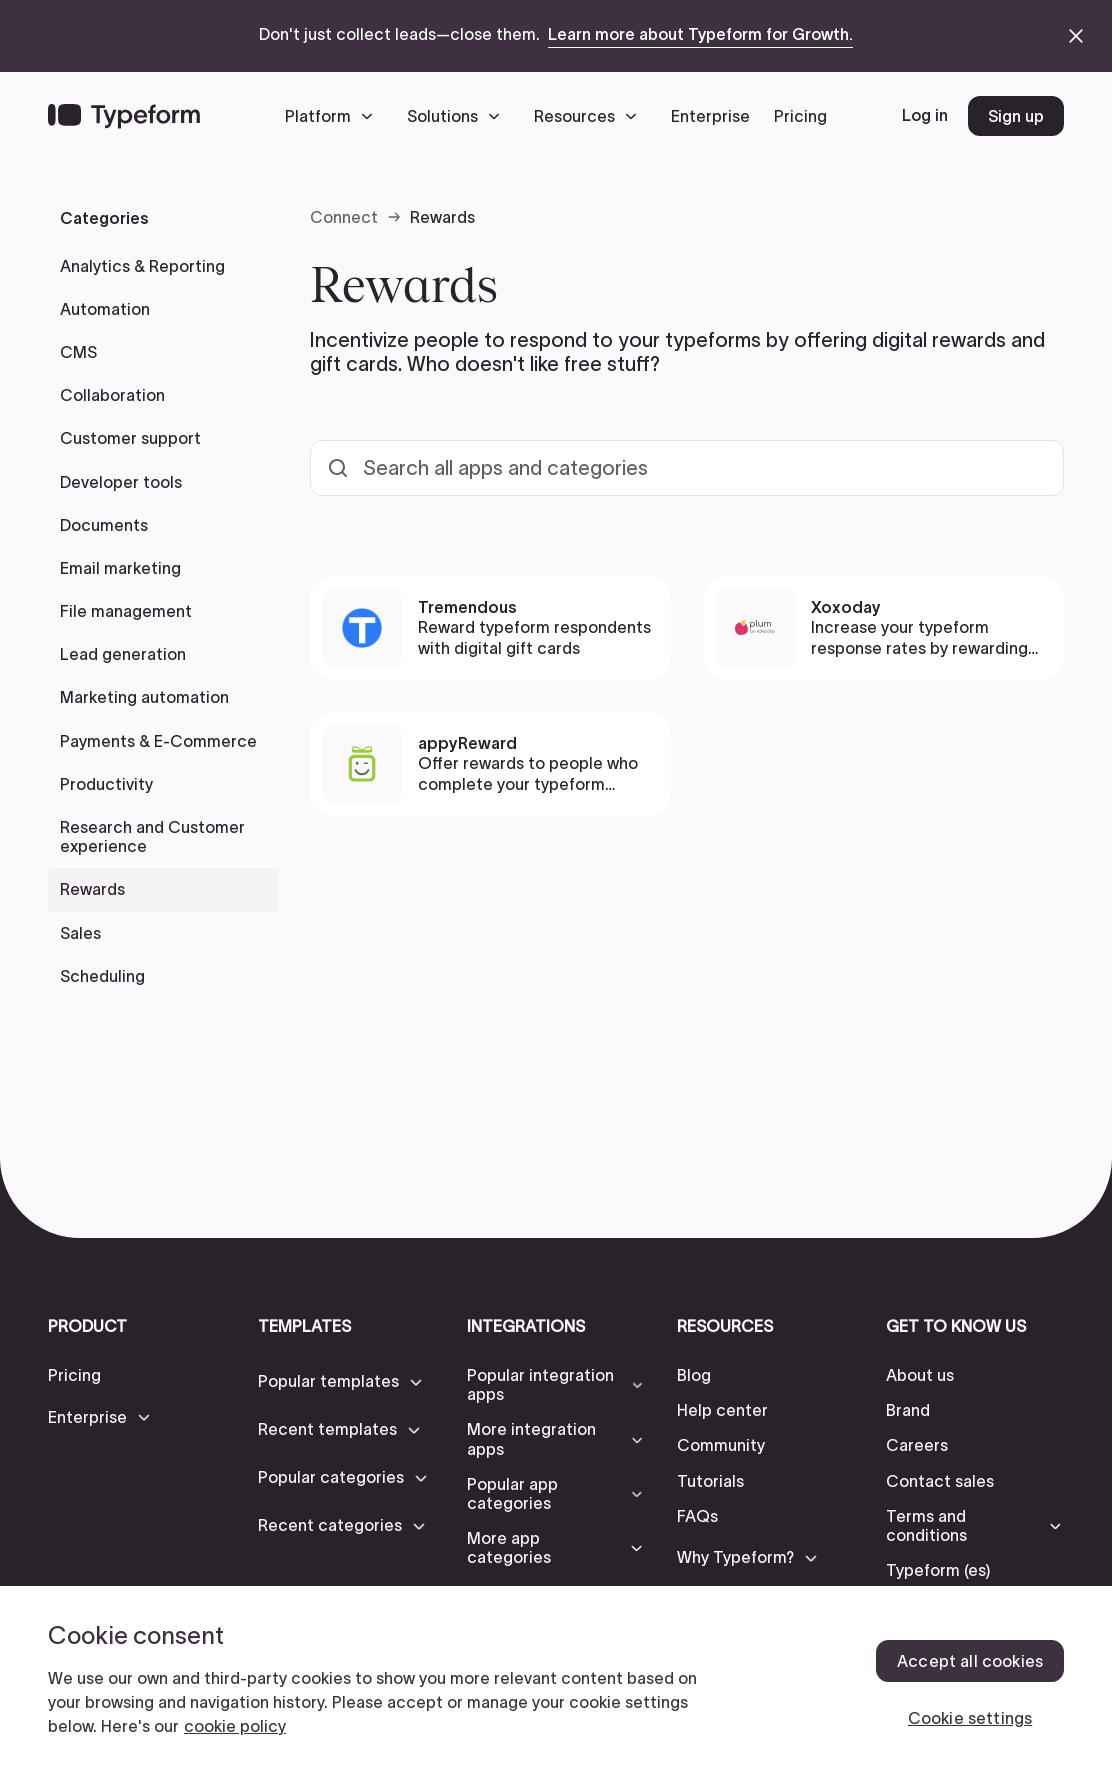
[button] (334, 116)
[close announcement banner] (1076, 36)
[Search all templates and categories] (687, 468)
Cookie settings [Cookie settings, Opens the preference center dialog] (970, 1718)
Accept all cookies (970, 1661)
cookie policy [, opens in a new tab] (235, 1726)
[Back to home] (124, 116)
